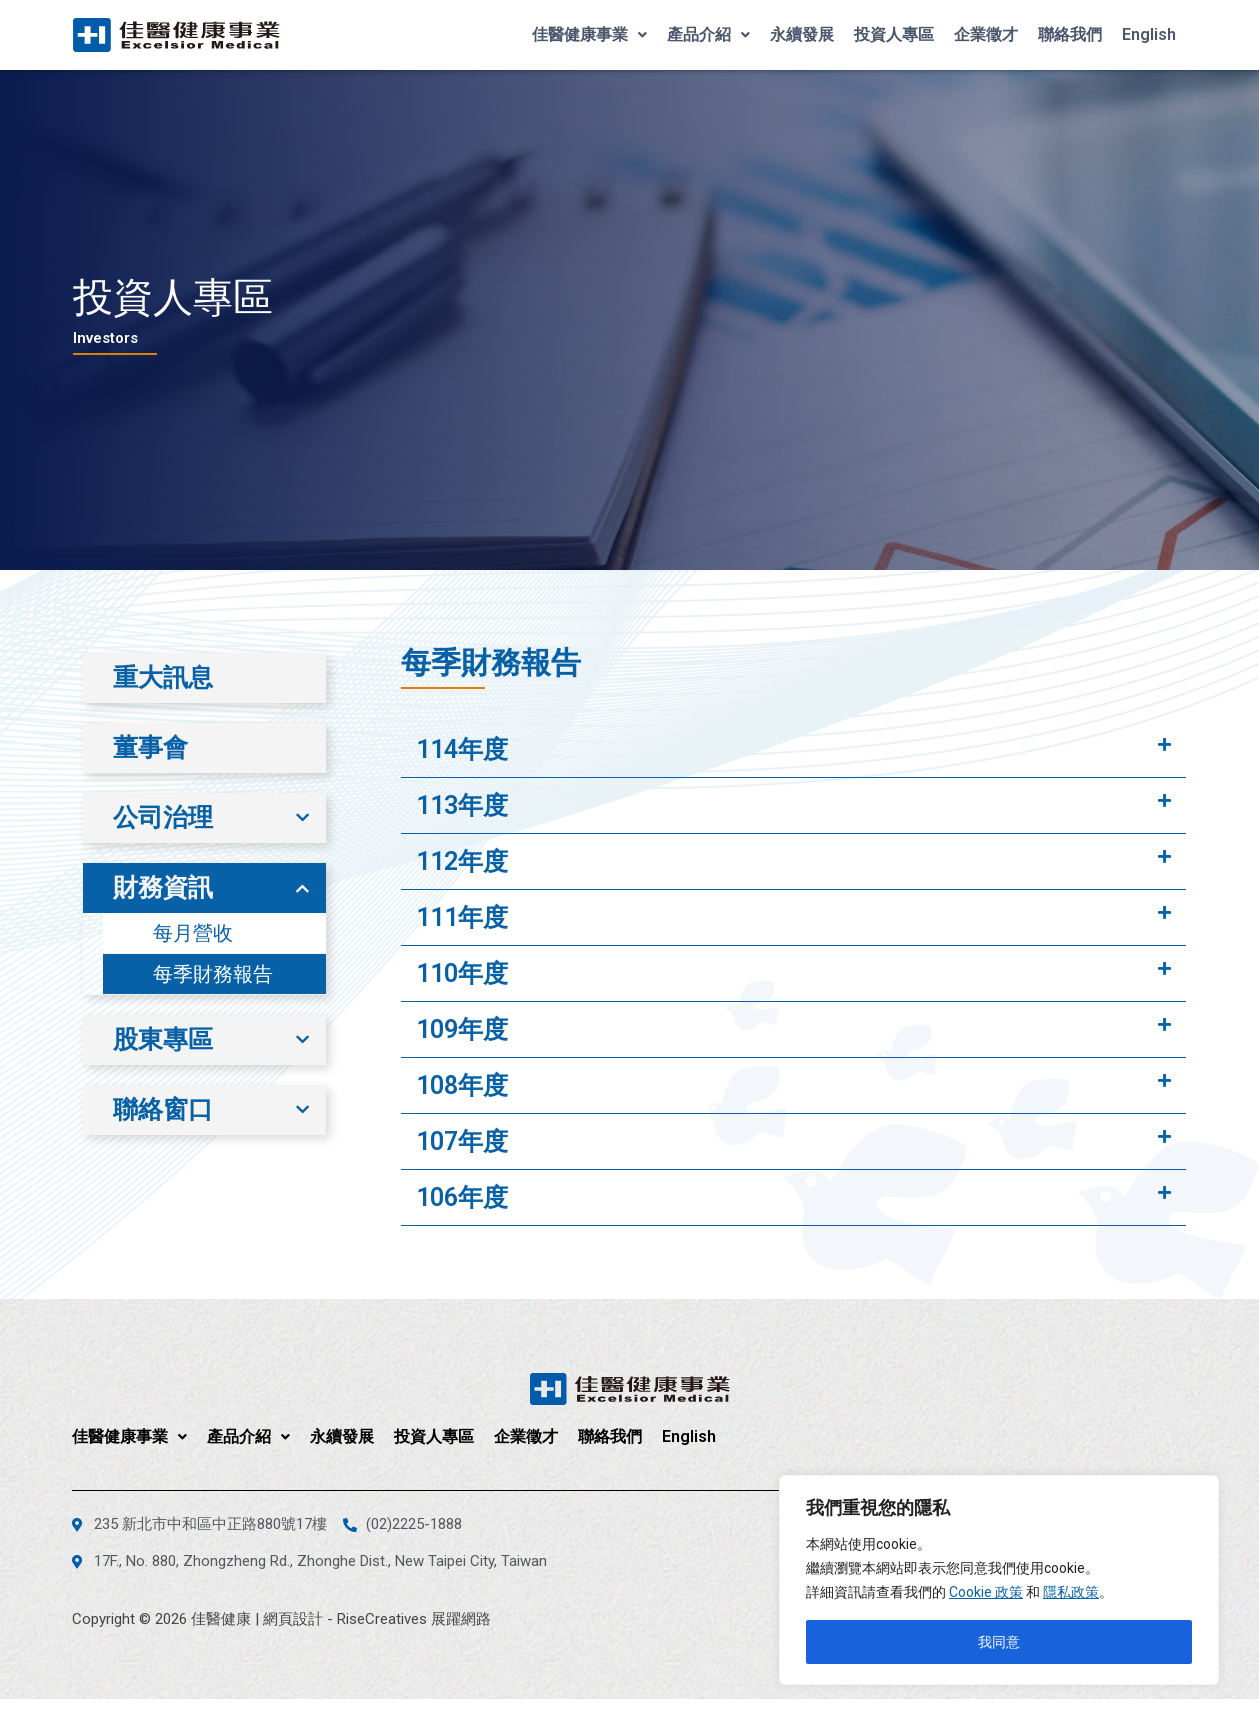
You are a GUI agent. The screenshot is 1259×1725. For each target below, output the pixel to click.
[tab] (793, 750)
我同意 (999, 1642)
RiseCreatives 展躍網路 (414, 1619)
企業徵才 (986, 34)
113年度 (462, 805)
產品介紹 (708, 34)
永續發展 (802, 34)
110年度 (462, 973)
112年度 (462, 861)
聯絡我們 (1070, 34)
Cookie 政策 (986, 1592)
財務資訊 (163, 887)
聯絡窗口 (163, 1109)
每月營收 (193, 933)
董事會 (150, 747)
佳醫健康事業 (589, 34)
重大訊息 (163, 677)
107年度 (462, 1141)
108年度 (462, 1085)
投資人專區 (894, 34)
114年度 (462, 749)
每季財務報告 (213, 974)
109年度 (462, 1029)
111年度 (462, 917)
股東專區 (163, 1039)
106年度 (462, 1197)
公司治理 (163, 817)
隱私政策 (1071, 1592)
